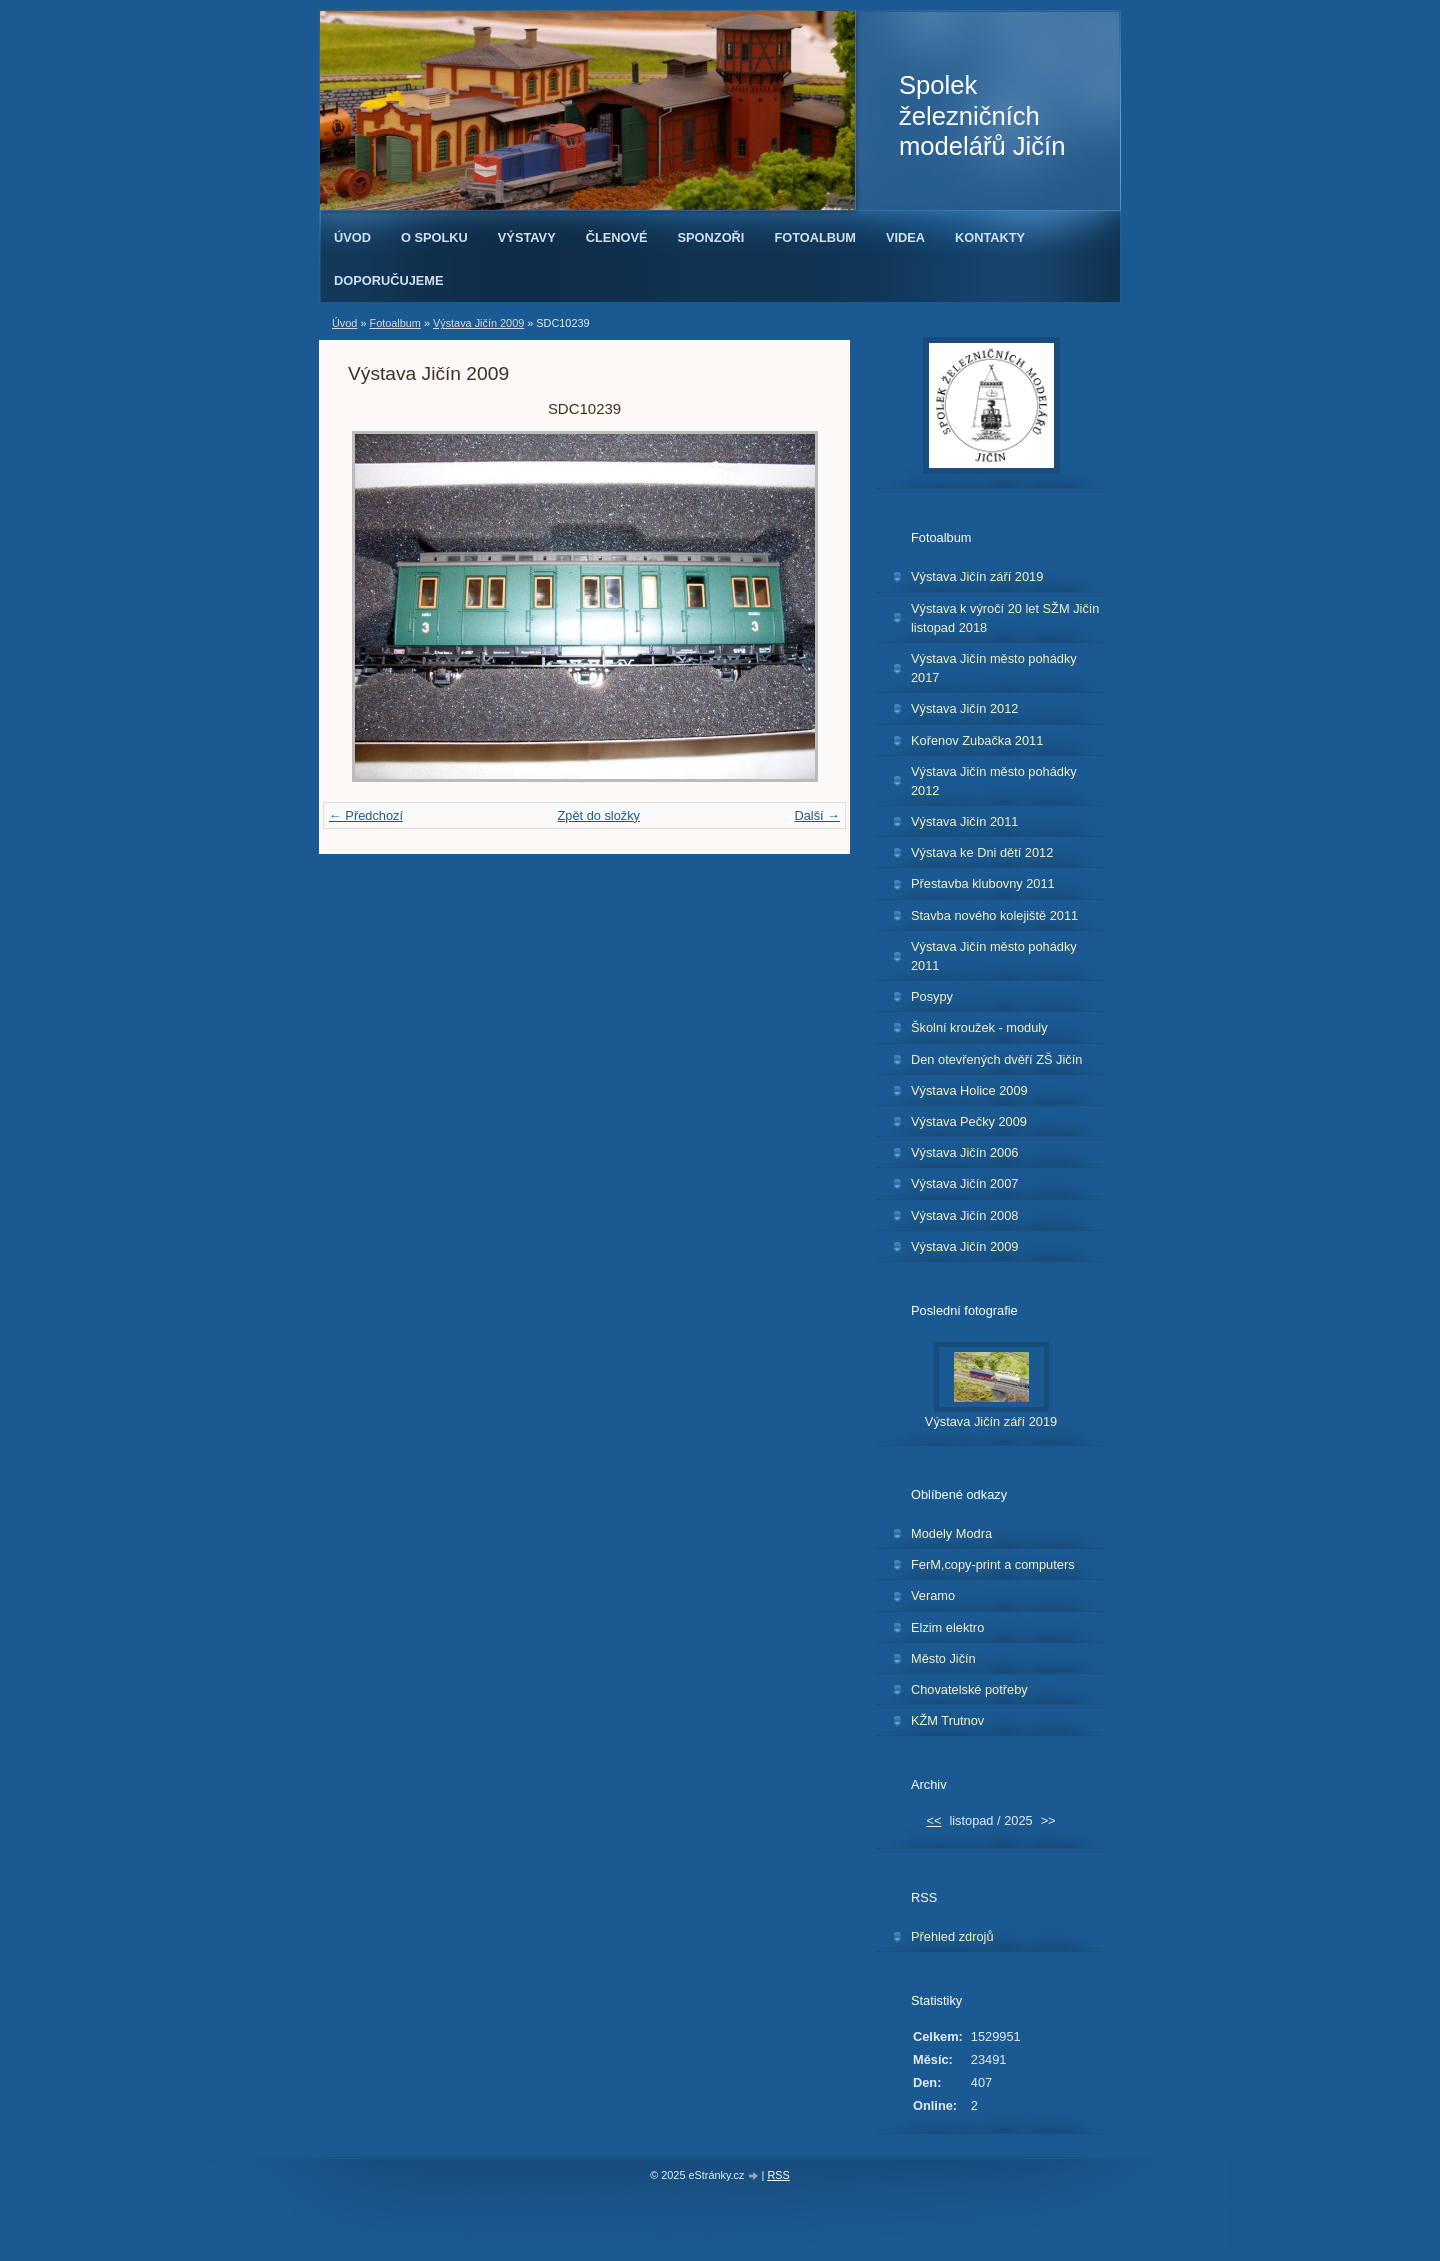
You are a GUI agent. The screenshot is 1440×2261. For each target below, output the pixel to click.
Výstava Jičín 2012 (964, 708)
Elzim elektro (947, 1627)
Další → (817, 815)
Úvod (352, 237)
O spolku (434, 237)
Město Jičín (943, 1658)
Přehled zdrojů (952, 1936)
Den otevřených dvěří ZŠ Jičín (996, 1059)
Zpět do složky (598, 815)
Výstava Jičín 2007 (964, 1183)
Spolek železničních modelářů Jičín (982, 115)
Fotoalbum (815, 237)
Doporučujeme (389, 280)
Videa (905, 237)
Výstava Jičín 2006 (964, 1152)
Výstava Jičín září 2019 (977, 576)
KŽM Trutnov (947, 1720)
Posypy (932, 996)
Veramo (933, 1595)
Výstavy (527, 237)
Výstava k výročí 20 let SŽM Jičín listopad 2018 (1005, 618)
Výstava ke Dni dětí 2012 (982, 852)
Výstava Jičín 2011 (964, 821)
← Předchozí (366, 815)
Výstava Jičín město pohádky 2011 (994, 956)
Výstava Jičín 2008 (964, 1215)
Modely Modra (951, 1533)
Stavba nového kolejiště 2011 (994, 915)
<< (933, 1820)
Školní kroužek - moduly (979, 1027)
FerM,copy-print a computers (993, 1564)
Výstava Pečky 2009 (969, 1121)
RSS (778, 2175)
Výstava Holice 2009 (969, 1090)
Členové (617, 237)
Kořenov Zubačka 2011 (977, 740)
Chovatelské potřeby (969, 1689)
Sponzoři (711, 237)
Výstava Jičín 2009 (478, 323)
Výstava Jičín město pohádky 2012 (994, 781)
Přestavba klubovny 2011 (983, 883)
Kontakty (990, 237)
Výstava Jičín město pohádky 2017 (994, 668)
